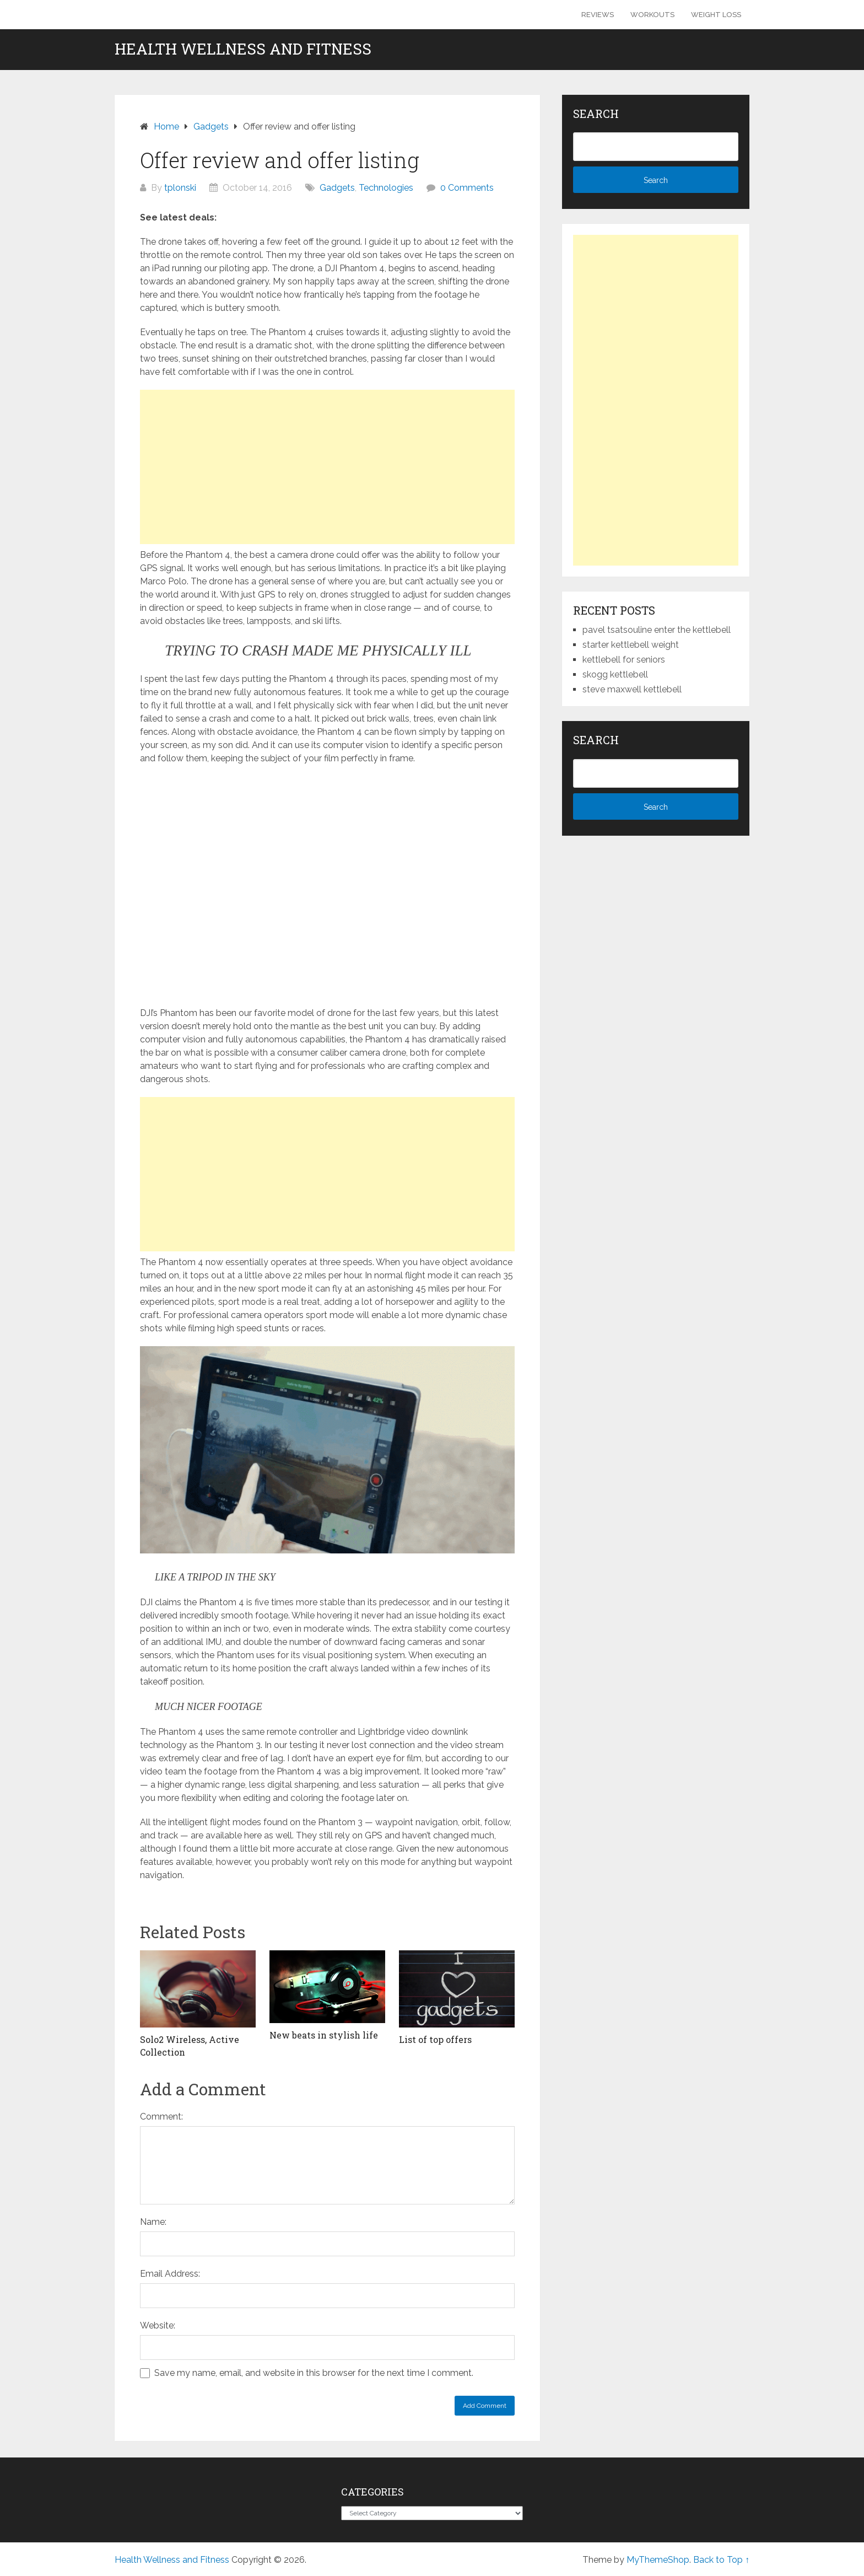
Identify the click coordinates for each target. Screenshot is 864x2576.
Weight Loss (716, 14)
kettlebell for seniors (623, 659)
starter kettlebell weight (630, 644)
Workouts (652, 14)
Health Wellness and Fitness (243, 49)
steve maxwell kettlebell (632, 689)
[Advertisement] (327, 467)
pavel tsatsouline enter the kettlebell (656, 630)
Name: (153, 2222)
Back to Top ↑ (721, 2560)
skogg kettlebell (615, 674)
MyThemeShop (658, 2560)
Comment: (161, 2116)
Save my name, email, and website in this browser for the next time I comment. (313, 2373)
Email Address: (170, 2273)
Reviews (597, 14)
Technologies (386, 187)
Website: (157, 2325)
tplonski (180, 187)
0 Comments (467, 187)
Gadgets (337, 187)
